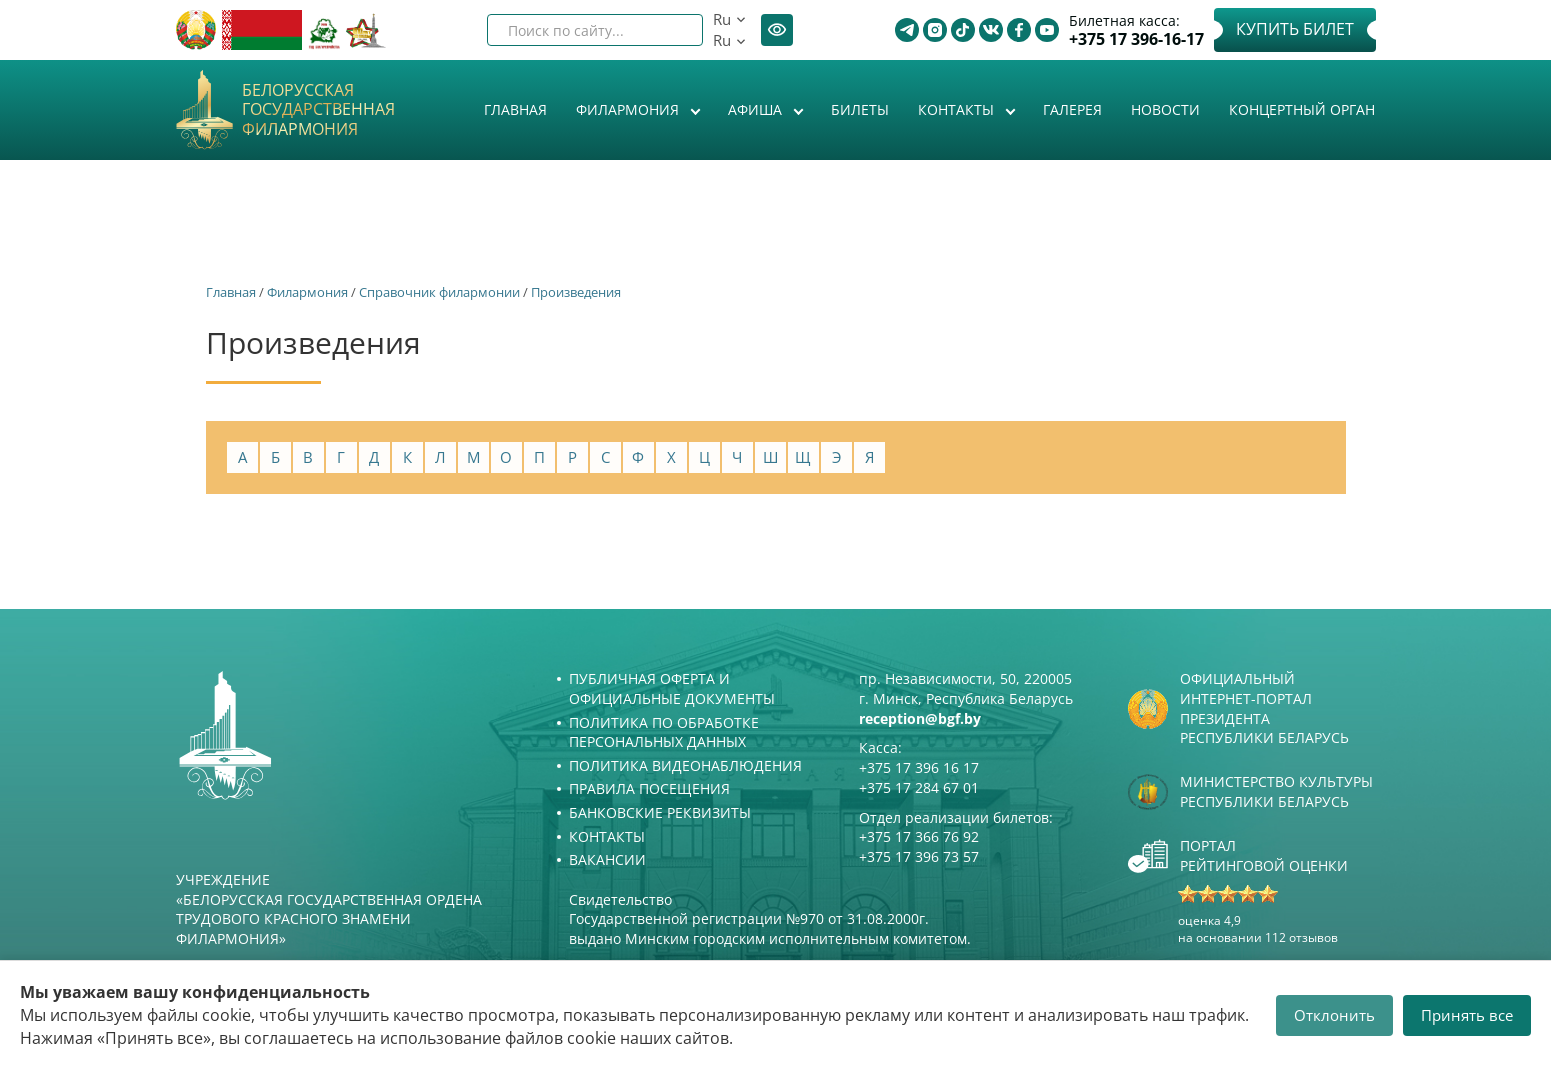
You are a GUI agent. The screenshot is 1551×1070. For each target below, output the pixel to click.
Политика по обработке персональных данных (664, 732)
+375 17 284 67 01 (919, 787)
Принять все (1467, 1015)
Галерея (1072, 109)
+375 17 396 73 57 (919, 856)
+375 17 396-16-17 (1136, 39)
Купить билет (1295, 29)
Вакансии (607, 859)
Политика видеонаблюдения (685, 765)
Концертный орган (1302, 109)
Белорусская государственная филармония (318, 110)
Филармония (629, 109)
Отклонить (1334, 1015)
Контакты (958, 109)
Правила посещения (649, 788)
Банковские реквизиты (660, 812)
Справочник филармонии (439, 292)
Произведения (576, 292)
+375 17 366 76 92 (919, 836)
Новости (1165, 109)
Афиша (757, 109)
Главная (515, 109)
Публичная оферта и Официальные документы (672, 688)
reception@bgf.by (920, 718)
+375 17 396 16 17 (919, 767)
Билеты (860, 109)
